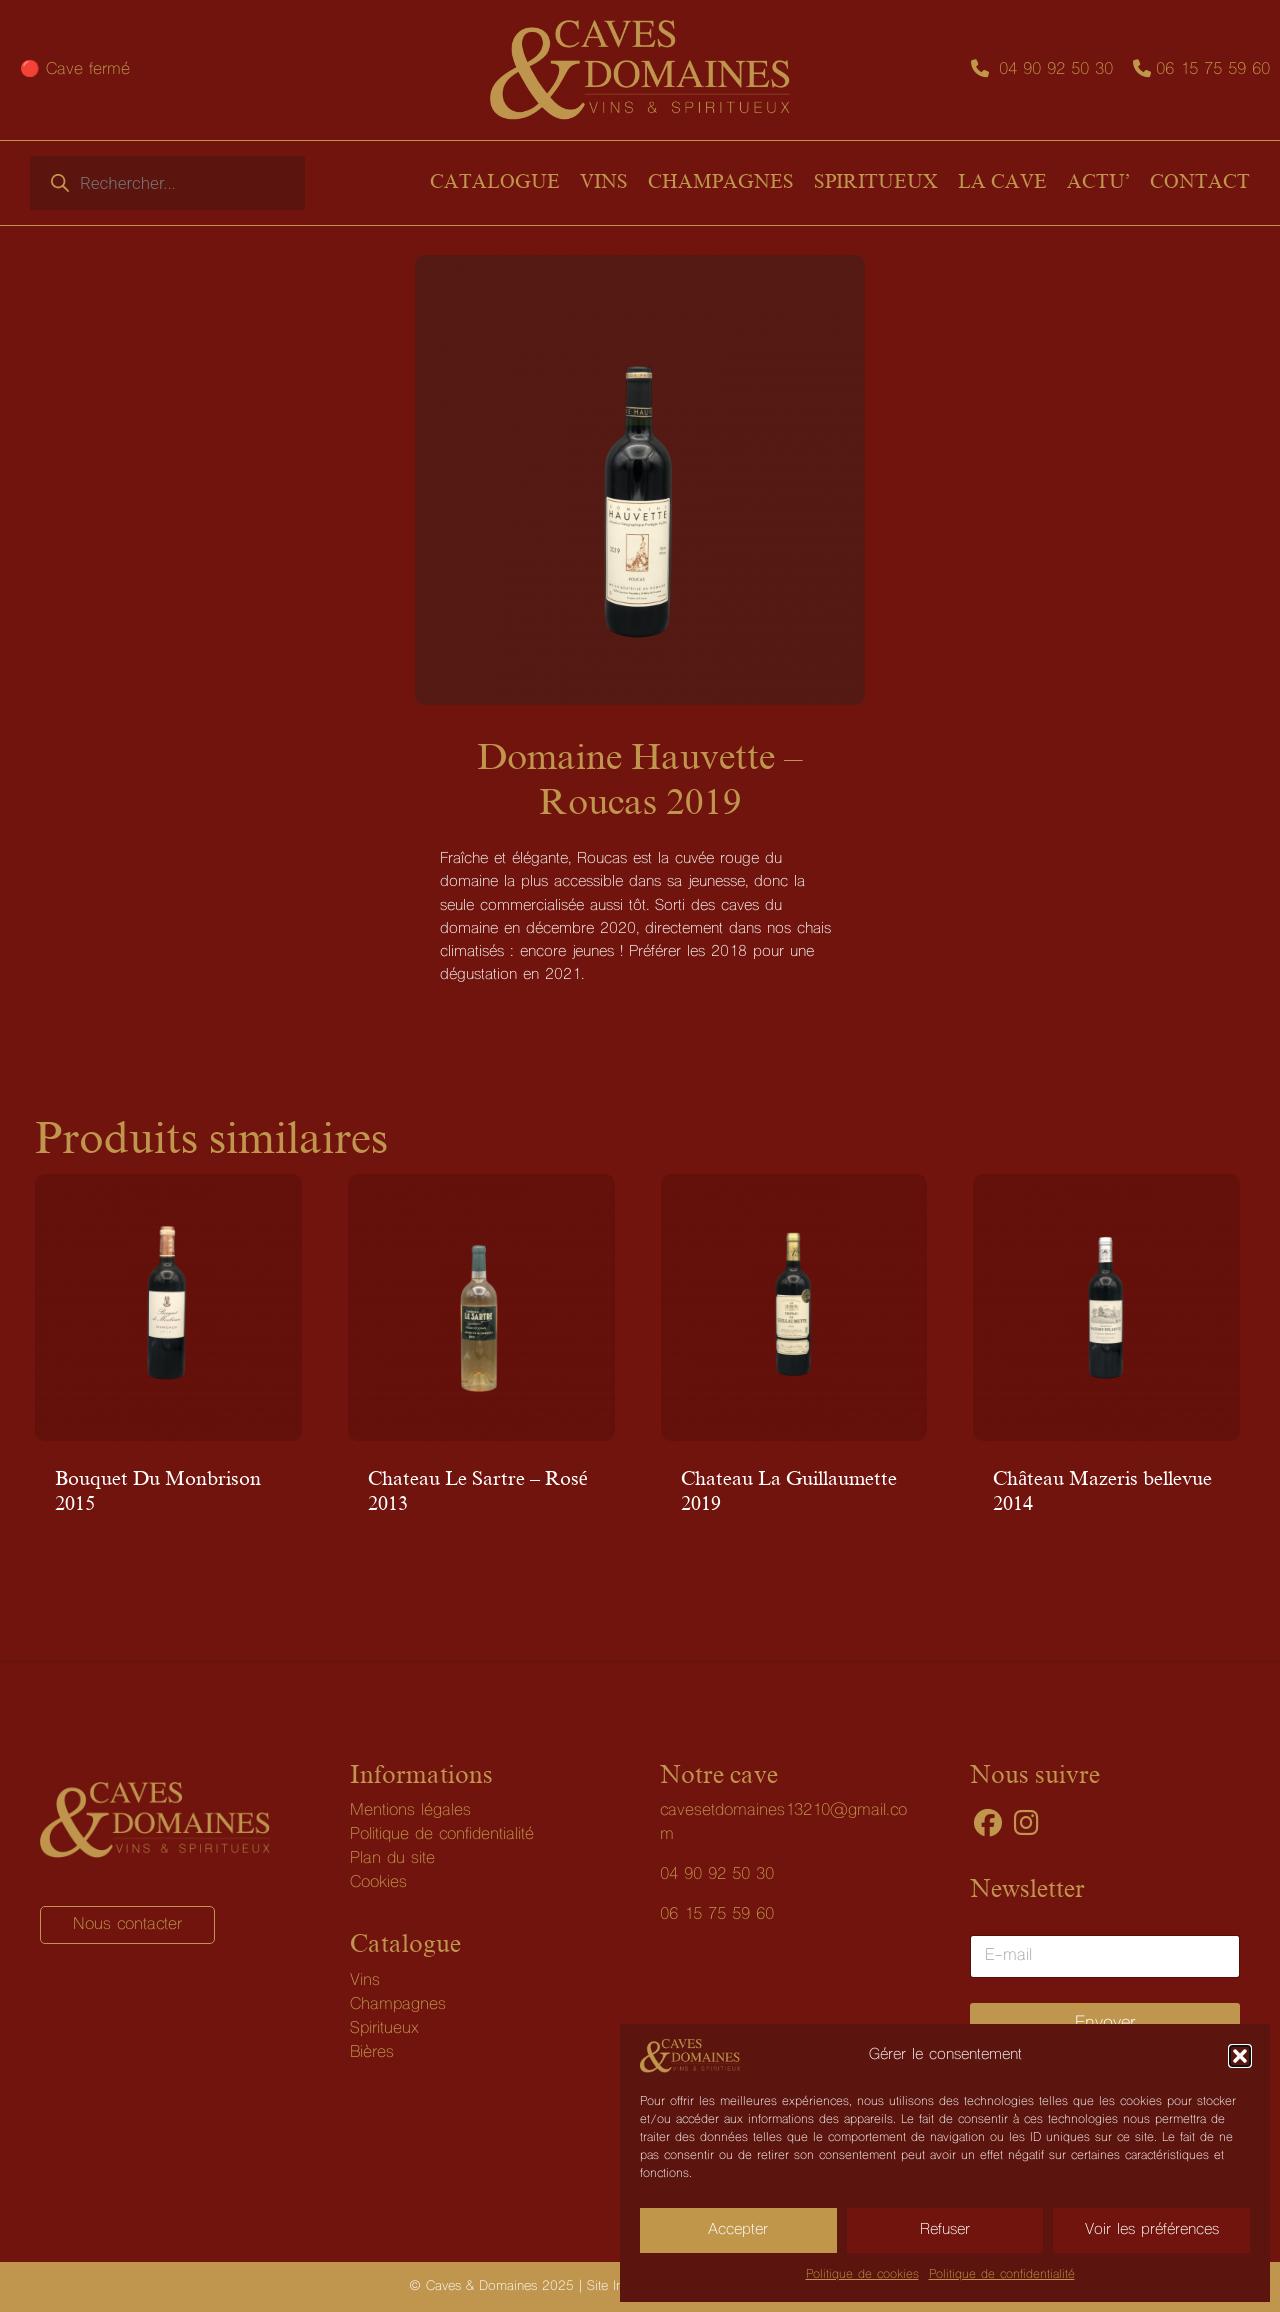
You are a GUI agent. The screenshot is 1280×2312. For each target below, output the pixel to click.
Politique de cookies (862, 2275)
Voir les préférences (1152, 2230)
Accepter (738, 2230)
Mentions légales (410, 1811)
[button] (1240, 2056)
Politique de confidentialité (1002, 2275)
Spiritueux (384, 2029)
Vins (365, 1981)
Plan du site (392, 1859)
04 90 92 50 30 (1056, 70)
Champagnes (398, 2005)
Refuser (945, 2230)
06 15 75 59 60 (1213, 70)
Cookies (378, 1883)
